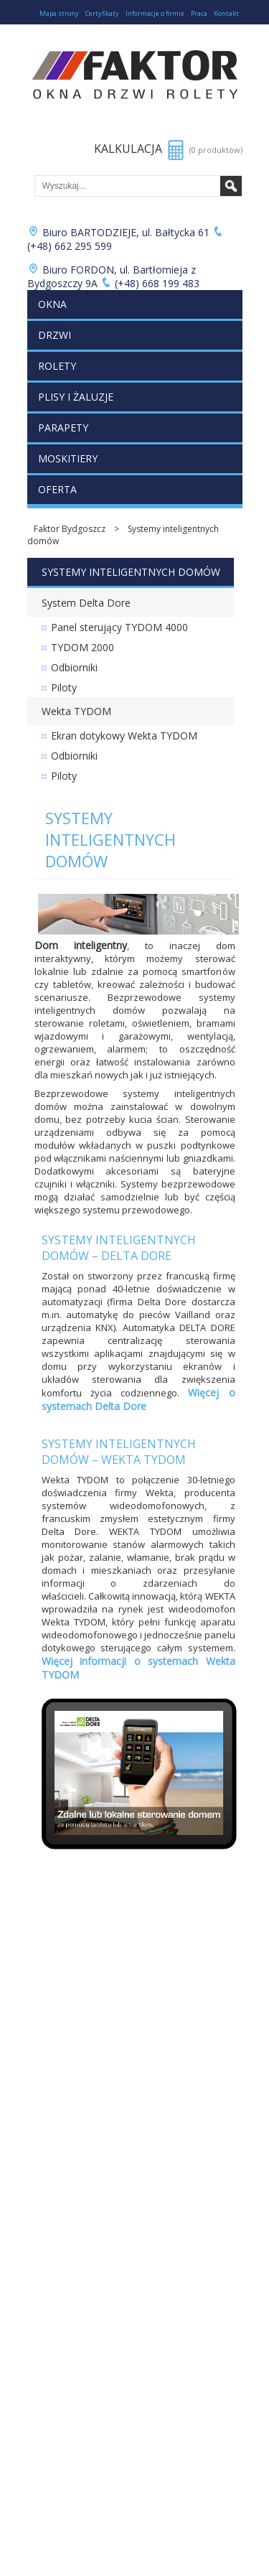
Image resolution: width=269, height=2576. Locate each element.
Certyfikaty (102, 13)
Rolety (57, 366)
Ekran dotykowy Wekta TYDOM (124, 735)
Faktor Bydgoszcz (69, 529)
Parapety (63, 427)
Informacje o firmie (155, 13)
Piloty (64, 687)
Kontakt (226, 13)
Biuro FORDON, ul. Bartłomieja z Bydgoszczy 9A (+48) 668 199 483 (113, 276)
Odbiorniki (74, 667)
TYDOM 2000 (82, 647)
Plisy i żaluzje (75, 396)
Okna (52, 304)
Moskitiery (68, 458)
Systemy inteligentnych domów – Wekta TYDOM (119, 1451)
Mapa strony (59, 13)
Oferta (57, 489)
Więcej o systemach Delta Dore (138, 1399)
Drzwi (54, 335)
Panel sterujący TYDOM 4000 (119, 627)
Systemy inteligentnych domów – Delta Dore (119, 1248)
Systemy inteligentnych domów (123, 535)
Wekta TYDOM (76, 711)
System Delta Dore (86, 603)
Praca (199, 13)
